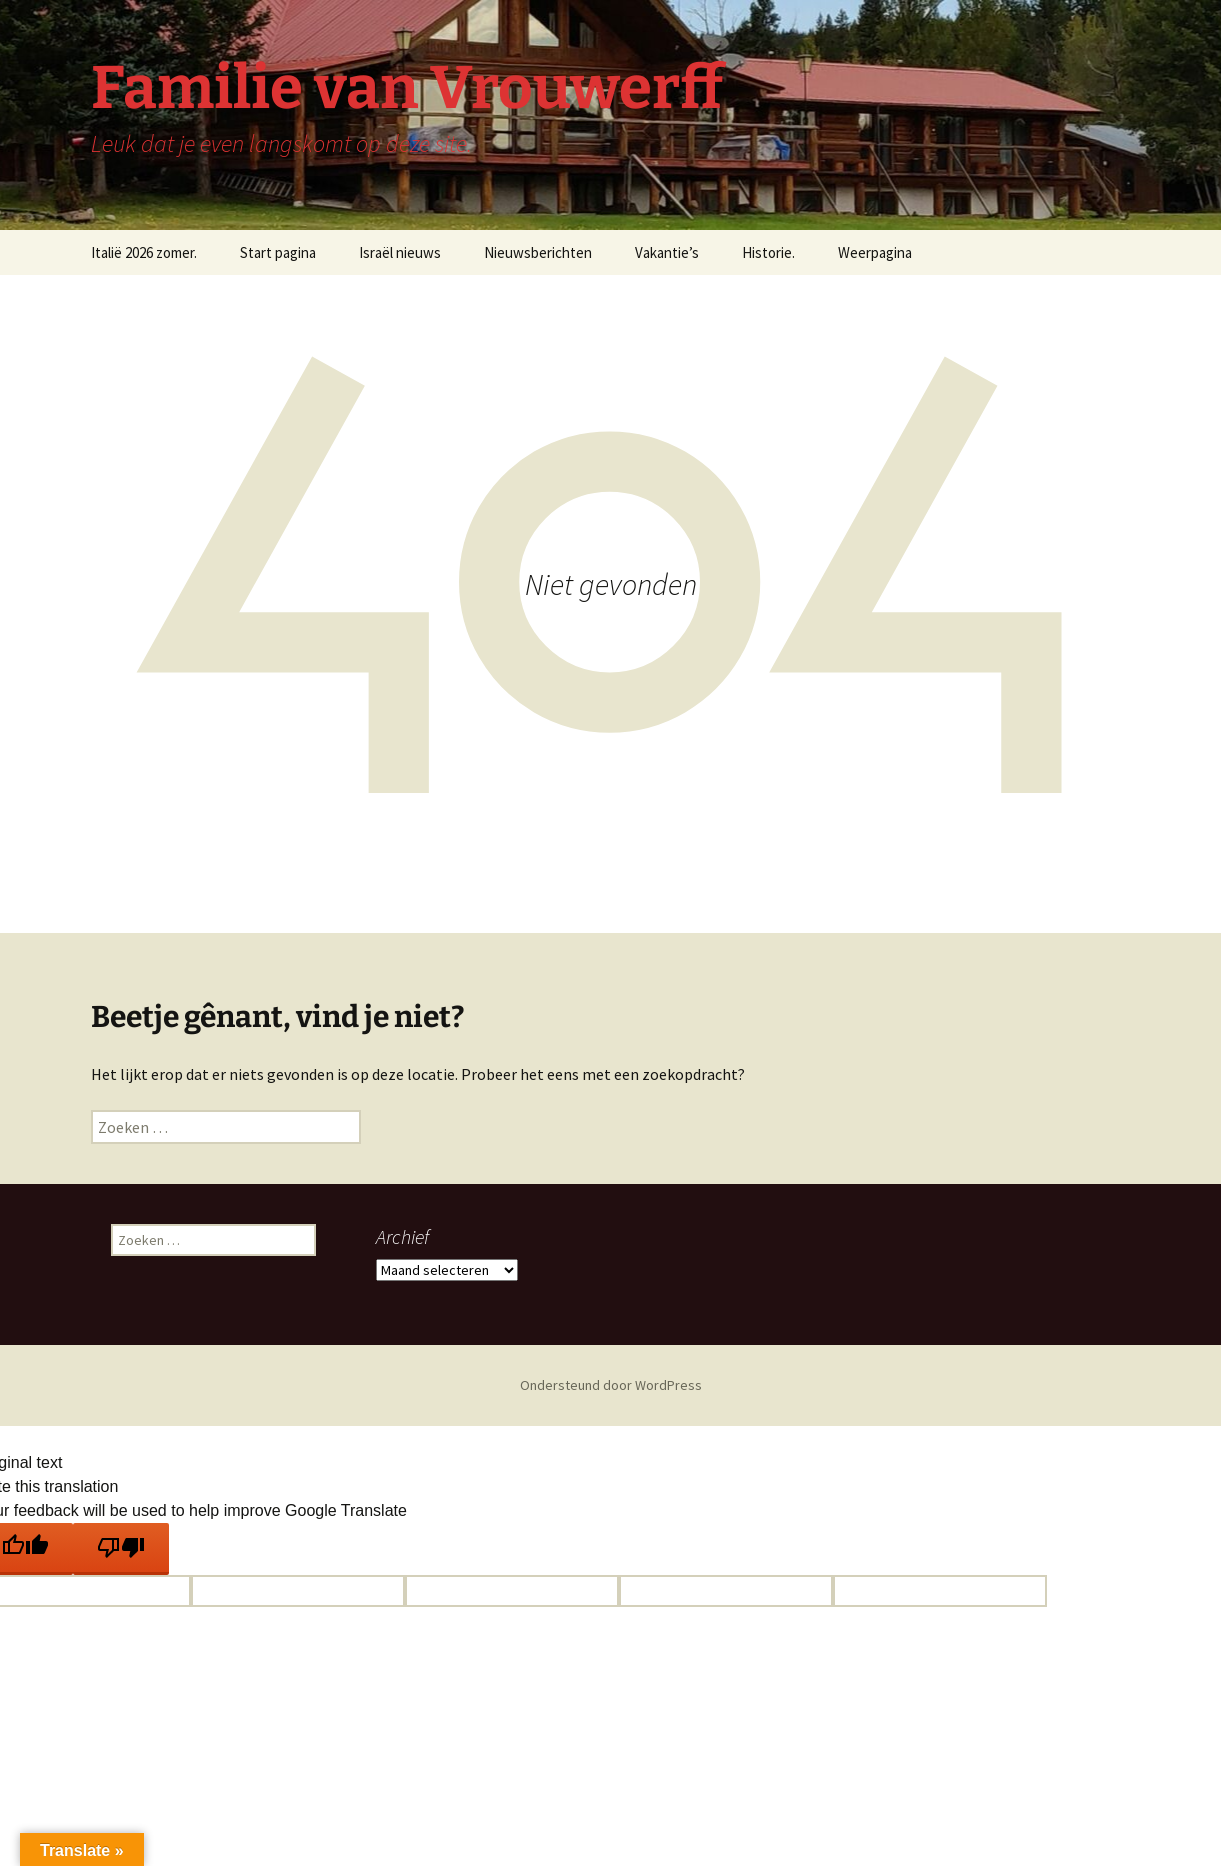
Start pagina (278, 252)
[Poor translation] (121, 1549)
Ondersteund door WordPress (611, 1385)
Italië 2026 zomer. (144, 252)
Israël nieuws (400, 252)
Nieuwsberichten (538, 252)
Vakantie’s (667, 252)
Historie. (768, 252)
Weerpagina (875, 252)
